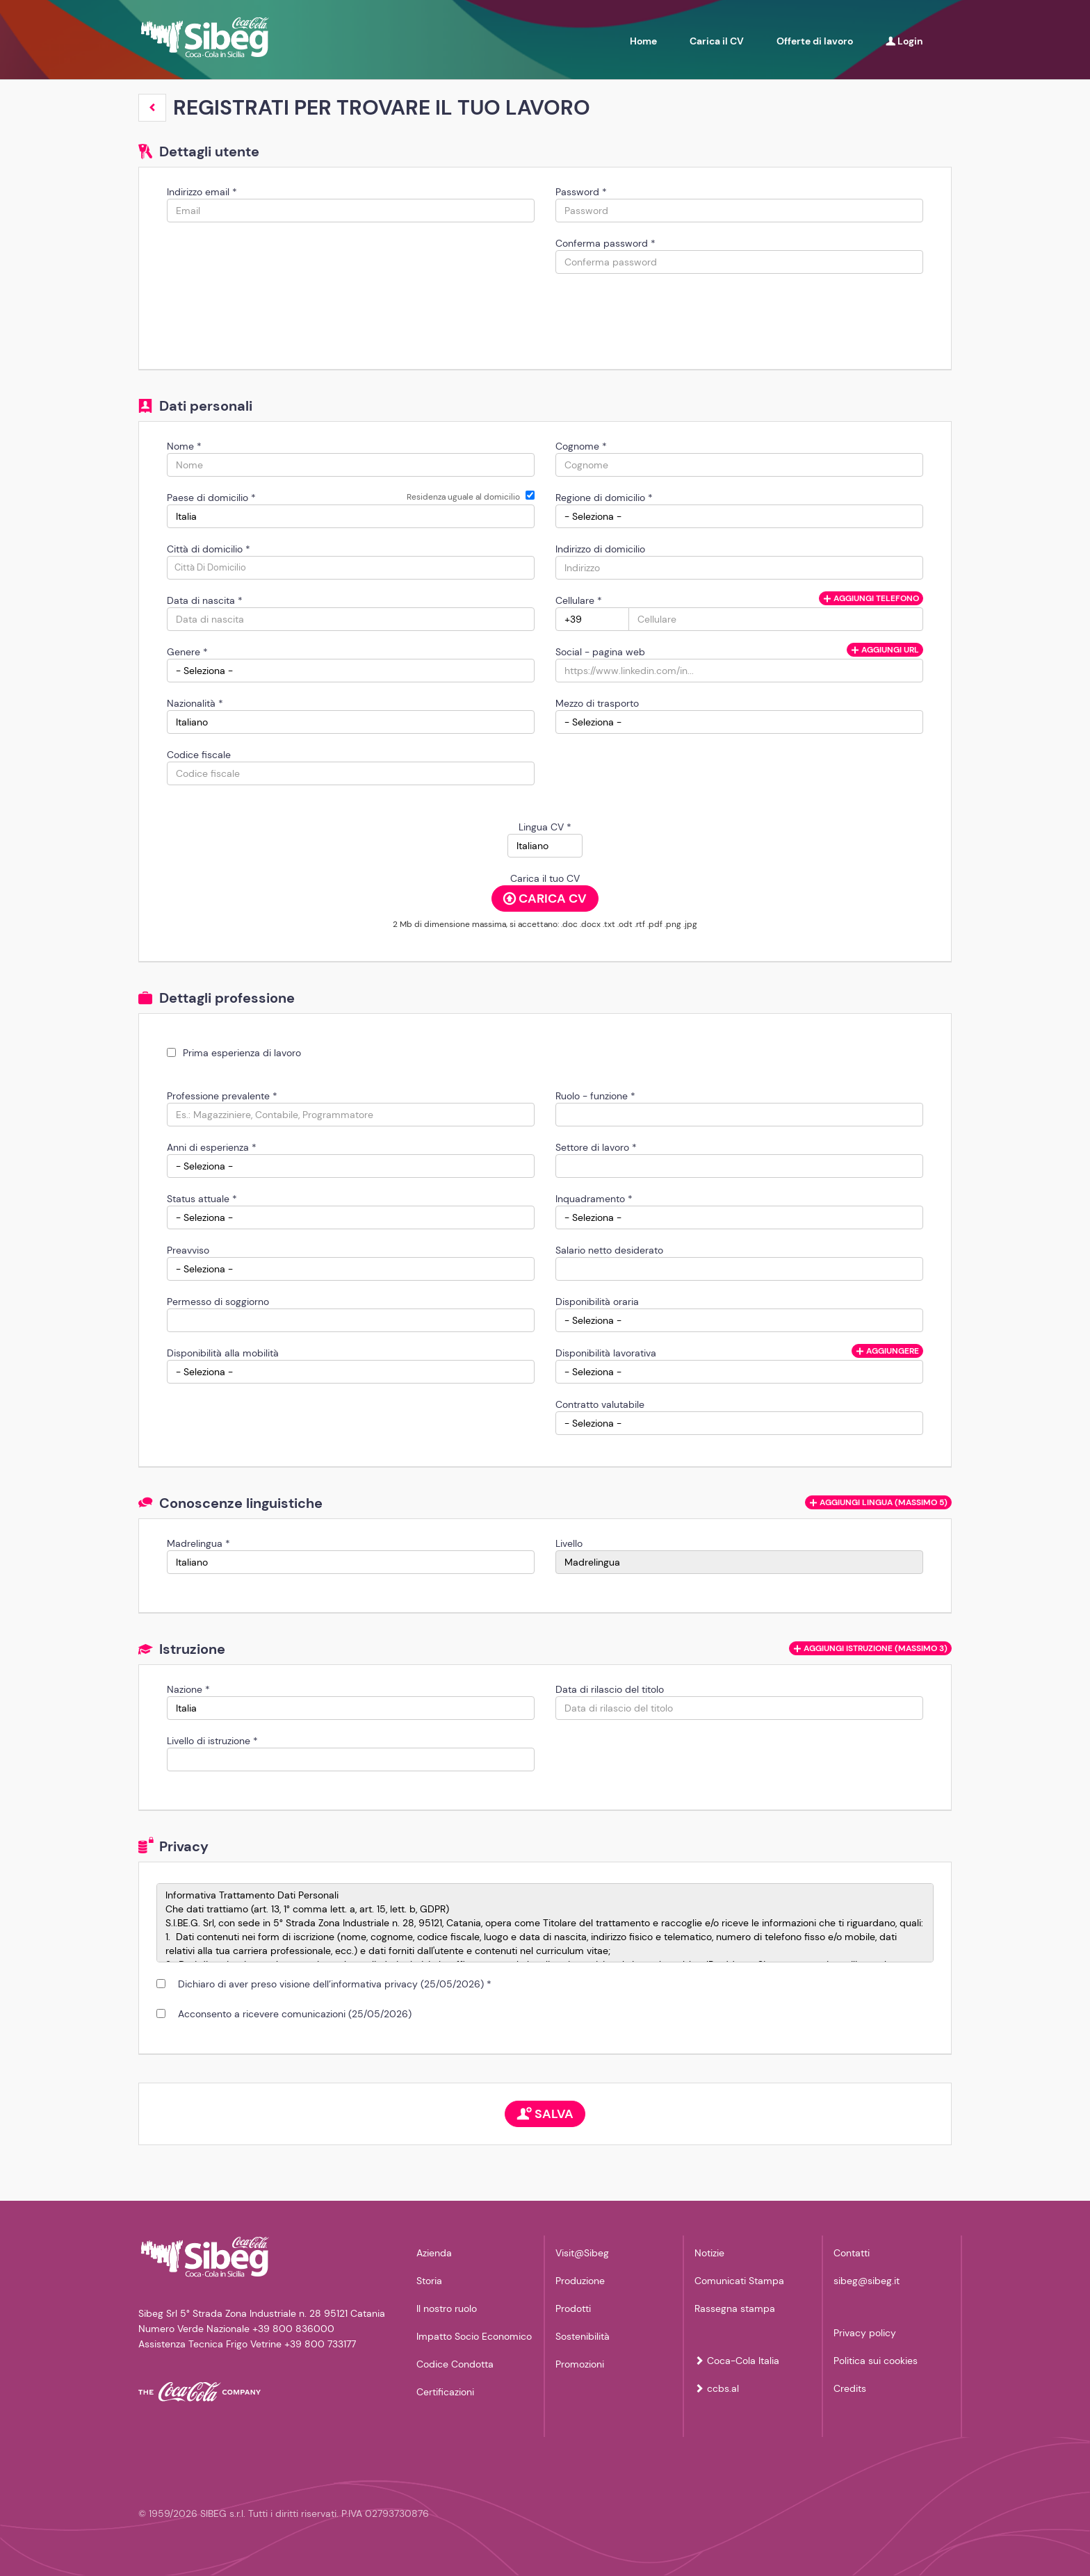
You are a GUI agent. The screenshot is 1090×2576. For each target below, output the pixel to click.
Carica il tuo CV (545, 878)
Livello (569, 1543)
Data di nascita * (205, 600)
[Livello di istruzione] (351, 1759)
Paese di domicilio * (211, 497)
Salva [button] (545, 2114)
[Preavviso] (351, 1269)
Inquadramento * (594, 1198)
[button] (152, 108)
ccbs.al (716, 2388)
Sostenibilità (582, 2336)
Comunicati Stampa (739, 2280)
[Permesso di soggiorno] (351, 1320)
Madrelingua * (198, 1543)
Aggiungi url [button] (885, 649)
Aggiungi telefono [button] (871, 598)
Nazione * (188, 1689)
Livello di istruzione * (212, 1740)
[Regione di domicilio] (739, 516)
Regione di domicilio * (604, 497)
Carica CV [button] (545, 898)
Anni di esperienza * (212, 1147)
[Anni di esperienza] (351, 1166)
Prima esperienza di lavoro (242, 1053)
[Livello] (739, 1562)
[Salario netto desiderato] (739, 1269)
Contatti (851, 2253)
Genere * (187, 652)
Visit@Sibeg (582, 2253)
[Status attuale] (351, 1217)
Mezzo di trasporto (597, 703)
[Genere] (351, 670)
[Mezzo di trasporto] (739, 722)
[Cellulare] (592, 619)
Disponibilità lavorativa (605, 1353)
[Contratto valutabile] (739, 1423)
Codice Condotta (455, 2364)
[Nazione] (351, 1708)
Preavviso (188, 1250)
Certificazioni (445, 2392)
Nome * (184, 446)
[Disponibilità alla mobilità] (351, 1372)
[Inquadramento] (739, 1217)
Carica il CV (717, 41)
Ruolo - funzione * (595, 1096)
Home (643, 41)
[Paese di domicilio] (351, 516)
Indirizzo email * (202, 192)
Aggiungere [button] (887, 1350)
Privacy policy (864, 2333)
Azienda (434, 2253)
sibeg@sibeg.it (866, 2280)
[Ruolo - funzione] (739, 1114)
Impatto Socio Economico (474, 2336)
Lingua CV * (545, 827)
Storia (429, 2280)
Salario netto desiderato (609, 1250)
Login (904, 41)
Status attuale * (202, 1198)
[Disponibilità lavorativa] (739, 1372)
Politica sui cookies (875, 2360)
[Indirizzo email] (351, 210)
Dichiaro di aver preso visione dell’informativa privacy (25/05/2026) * (331, 1984)
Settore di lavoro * (596, 1147)
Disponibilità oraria (597, 1301)
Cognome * (581, 446)
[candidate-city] (351, 568)
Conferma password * (605, 243)
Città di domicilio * (208, 549)
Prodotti (573, 2308)
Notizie (709, 2253)
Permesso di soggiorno (218, 1301)
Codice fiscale (199, 754)
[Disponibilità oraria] (739, 1320)
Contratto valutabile (599, 1404)
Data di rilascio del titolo (609, 1689)
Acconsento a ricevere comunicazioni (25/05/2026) (292, 2014)
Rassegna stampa (734, 2308)
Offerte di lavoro (814, 41)
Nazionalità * (195, 703)
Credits (849, 2388)
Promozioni (579, 2364)
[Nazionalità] (351, 722)
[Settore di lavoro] (739, 1166)
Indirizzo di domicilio (600, 549)
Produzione (580, 2280)
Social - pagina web (600, 652)
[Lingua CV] (545, 846)
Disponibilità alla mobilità (223, 1353)
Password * (581, 192)
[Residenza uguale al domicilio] (530, 495)
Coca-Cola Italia (736, 2360)
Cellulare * (578, 600)
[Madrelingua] (351, 1562)
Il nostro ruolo (446, 2308)
